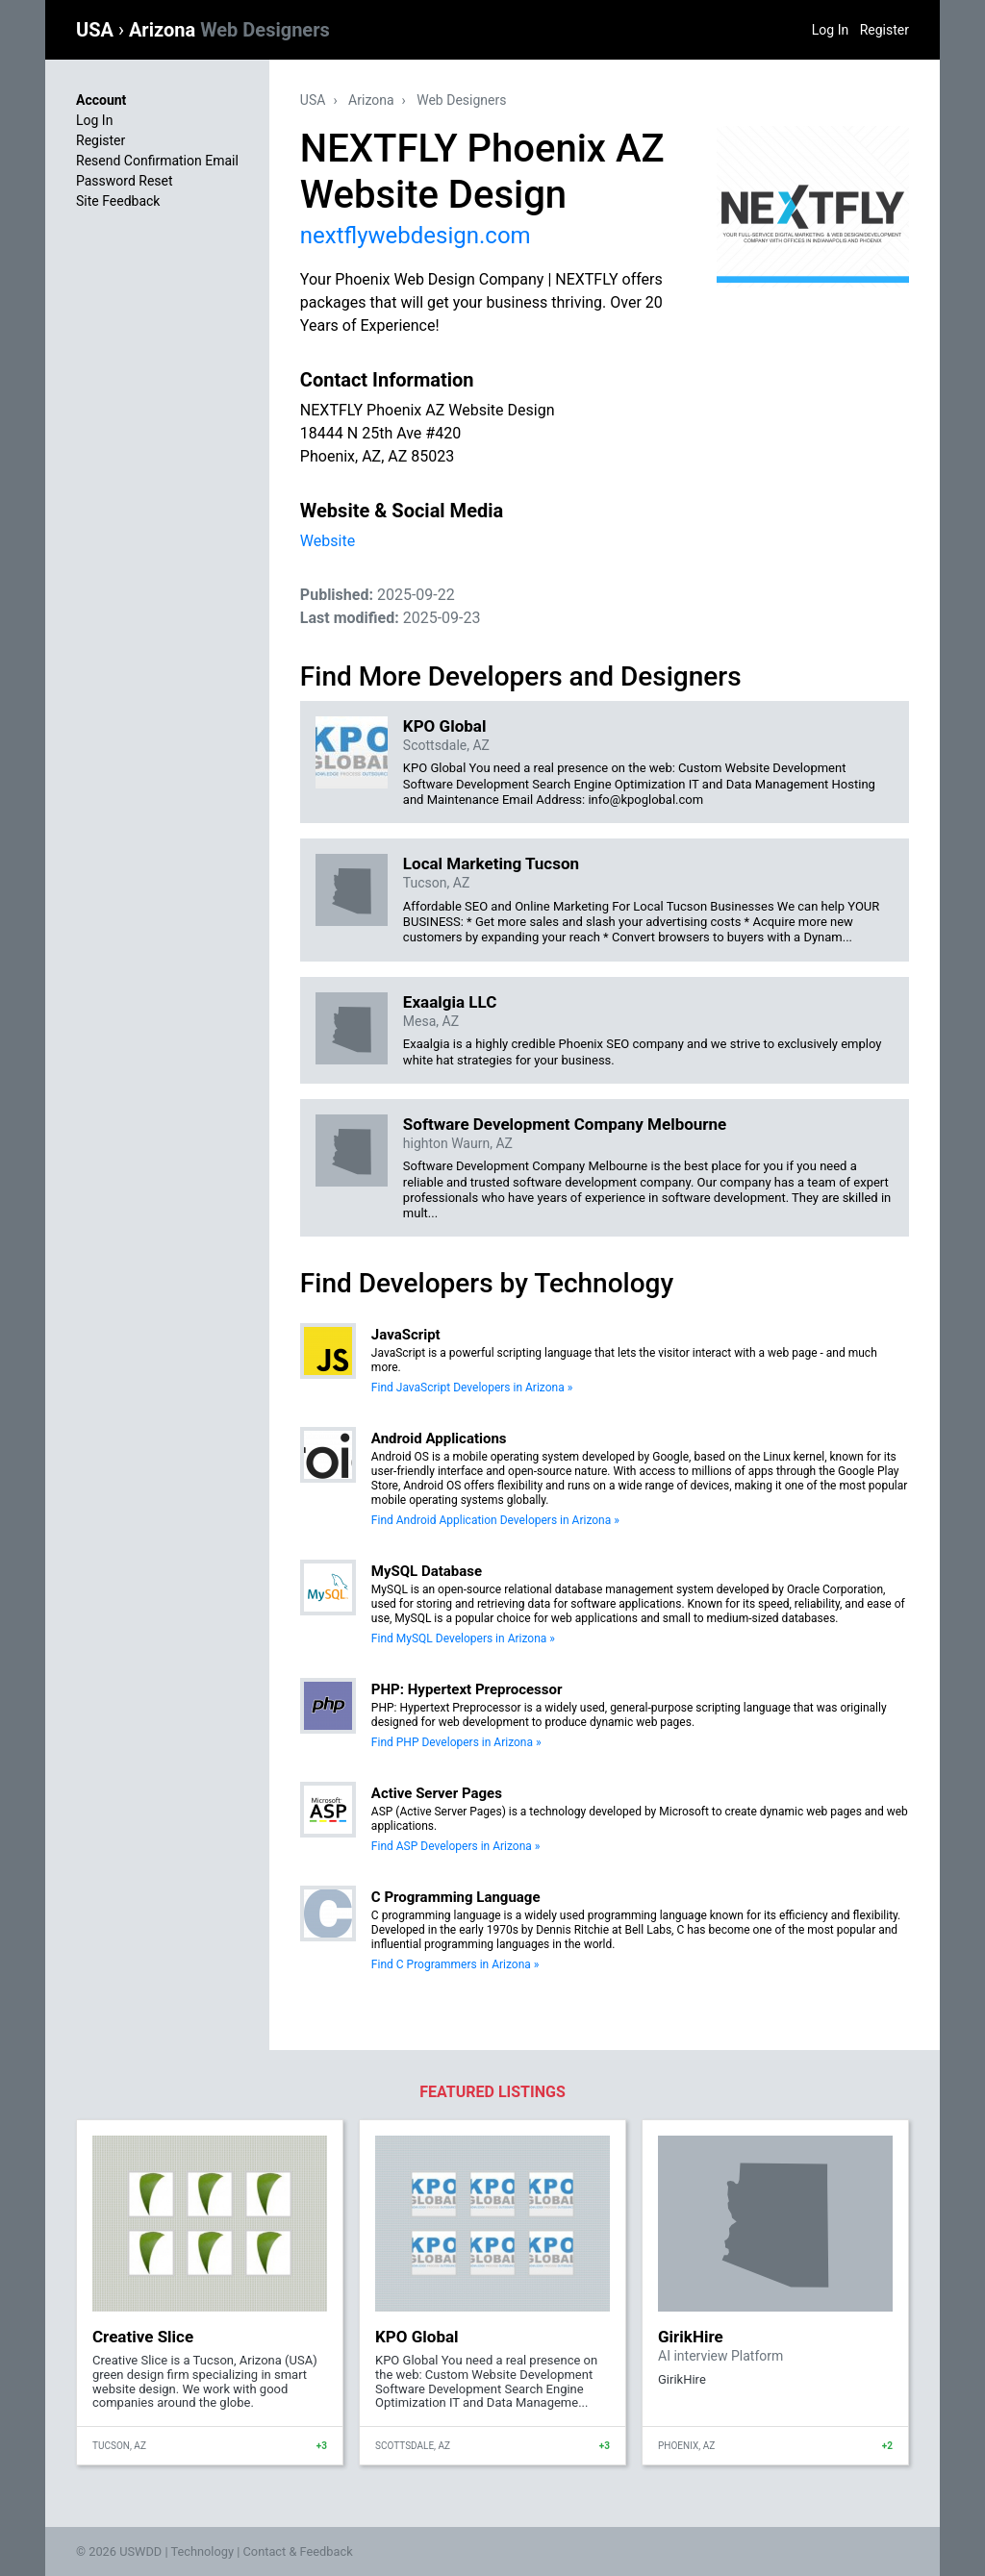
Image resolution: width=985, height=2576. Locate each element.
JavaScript (406, 1334)
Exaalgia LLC (449, 1002)
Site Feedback (118, 201)
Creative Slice (142, 2336)
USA (97, 29)
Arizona (229, 29)
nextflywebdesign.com (415, 235)
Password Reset (124, 180)
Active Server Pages (436, 1793)
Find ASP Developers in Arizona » (456, 1846)
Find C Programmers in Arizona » (455, 1964)
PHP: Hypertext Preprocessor (467, 1689)
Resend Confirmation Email (157, 160)
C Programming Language (456, 1897)
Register (884, 30)
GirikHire (690, 2336)
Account (101, 100)
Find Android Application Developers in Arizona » (495, 1520)
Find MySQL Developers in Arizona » (463, 1638)
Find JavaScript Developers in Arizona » (471, 1387)
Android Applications (439, 1438)
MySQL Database (426, 1571)
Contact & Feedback (298, 2551)
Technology (202, 2551)
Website (327, 541)
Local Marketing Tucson (491, 863)
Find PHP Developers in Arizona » (456, 1742)
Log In (830, 30)
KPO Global (445, 726)
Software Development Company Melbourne (564, 1124)
